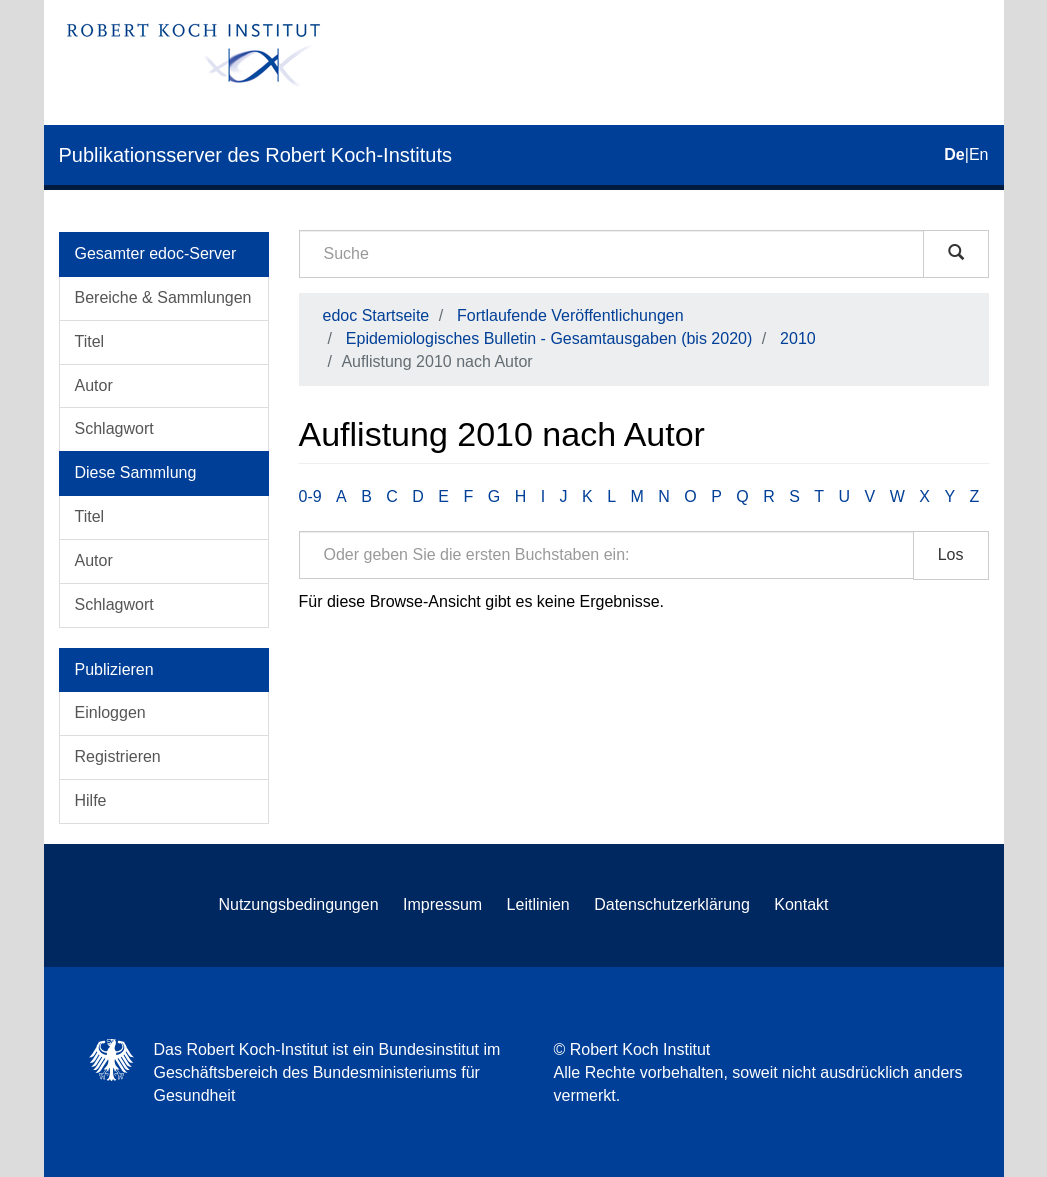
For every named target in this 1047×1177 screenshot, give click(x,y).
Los (951, 554)
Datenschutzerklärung (672, 904)
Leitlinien (538, 904)
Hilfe (91, 800)
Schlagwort (114, 428)
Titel (90, 341)
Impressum (442, 904)
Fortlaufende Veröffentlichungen (570, 315)
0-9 (310, 496)
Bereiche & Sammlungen (163, 297)
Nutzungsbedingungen (298, 904)
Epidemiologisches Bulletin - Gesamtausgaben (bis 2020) (549, 338)
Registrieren (118, 756)
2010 (798, 338)
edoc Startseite (376, 315)
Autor (94, 385)
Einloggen (110, 712)
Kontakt (801, 904)
